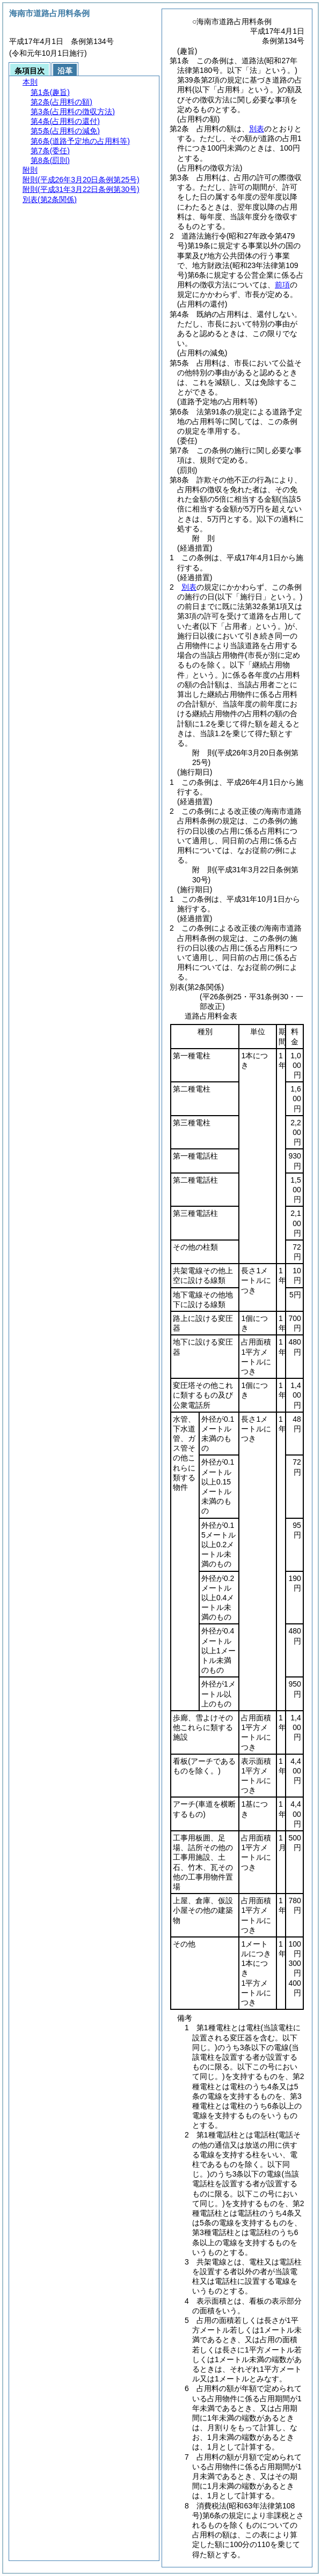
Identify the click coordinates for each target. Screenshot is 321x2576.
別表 (256, 128)
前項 (282, 284)
